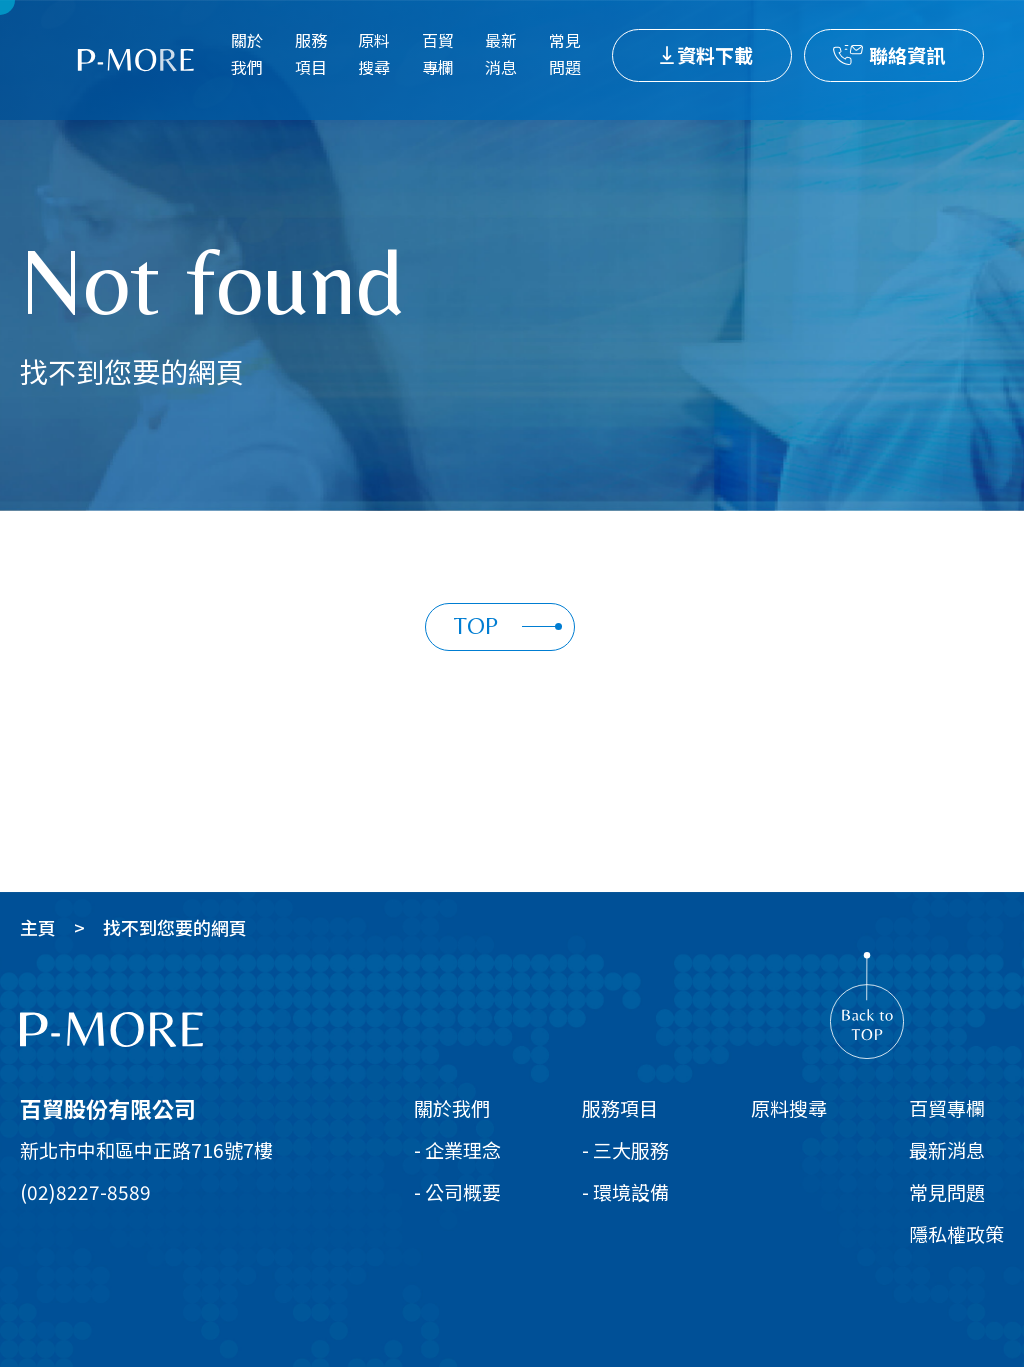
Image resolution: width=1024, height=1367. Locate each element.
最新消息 (501, 53)
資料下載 (715, 54)
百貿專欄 (438, 53)
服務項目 (311, 53)
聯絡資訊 (907, 54)
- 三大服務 (625, 1149)
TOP (508, 625)
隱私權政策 (956, 1233)
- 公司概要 (457, 1191)
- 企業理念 (457, 1149)
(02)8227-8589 (85, 1191)
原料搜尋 (374, 53)
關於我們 (247, 53)
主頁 (38, 927)
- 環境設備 (625, 1191)
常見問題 (565, 53)
